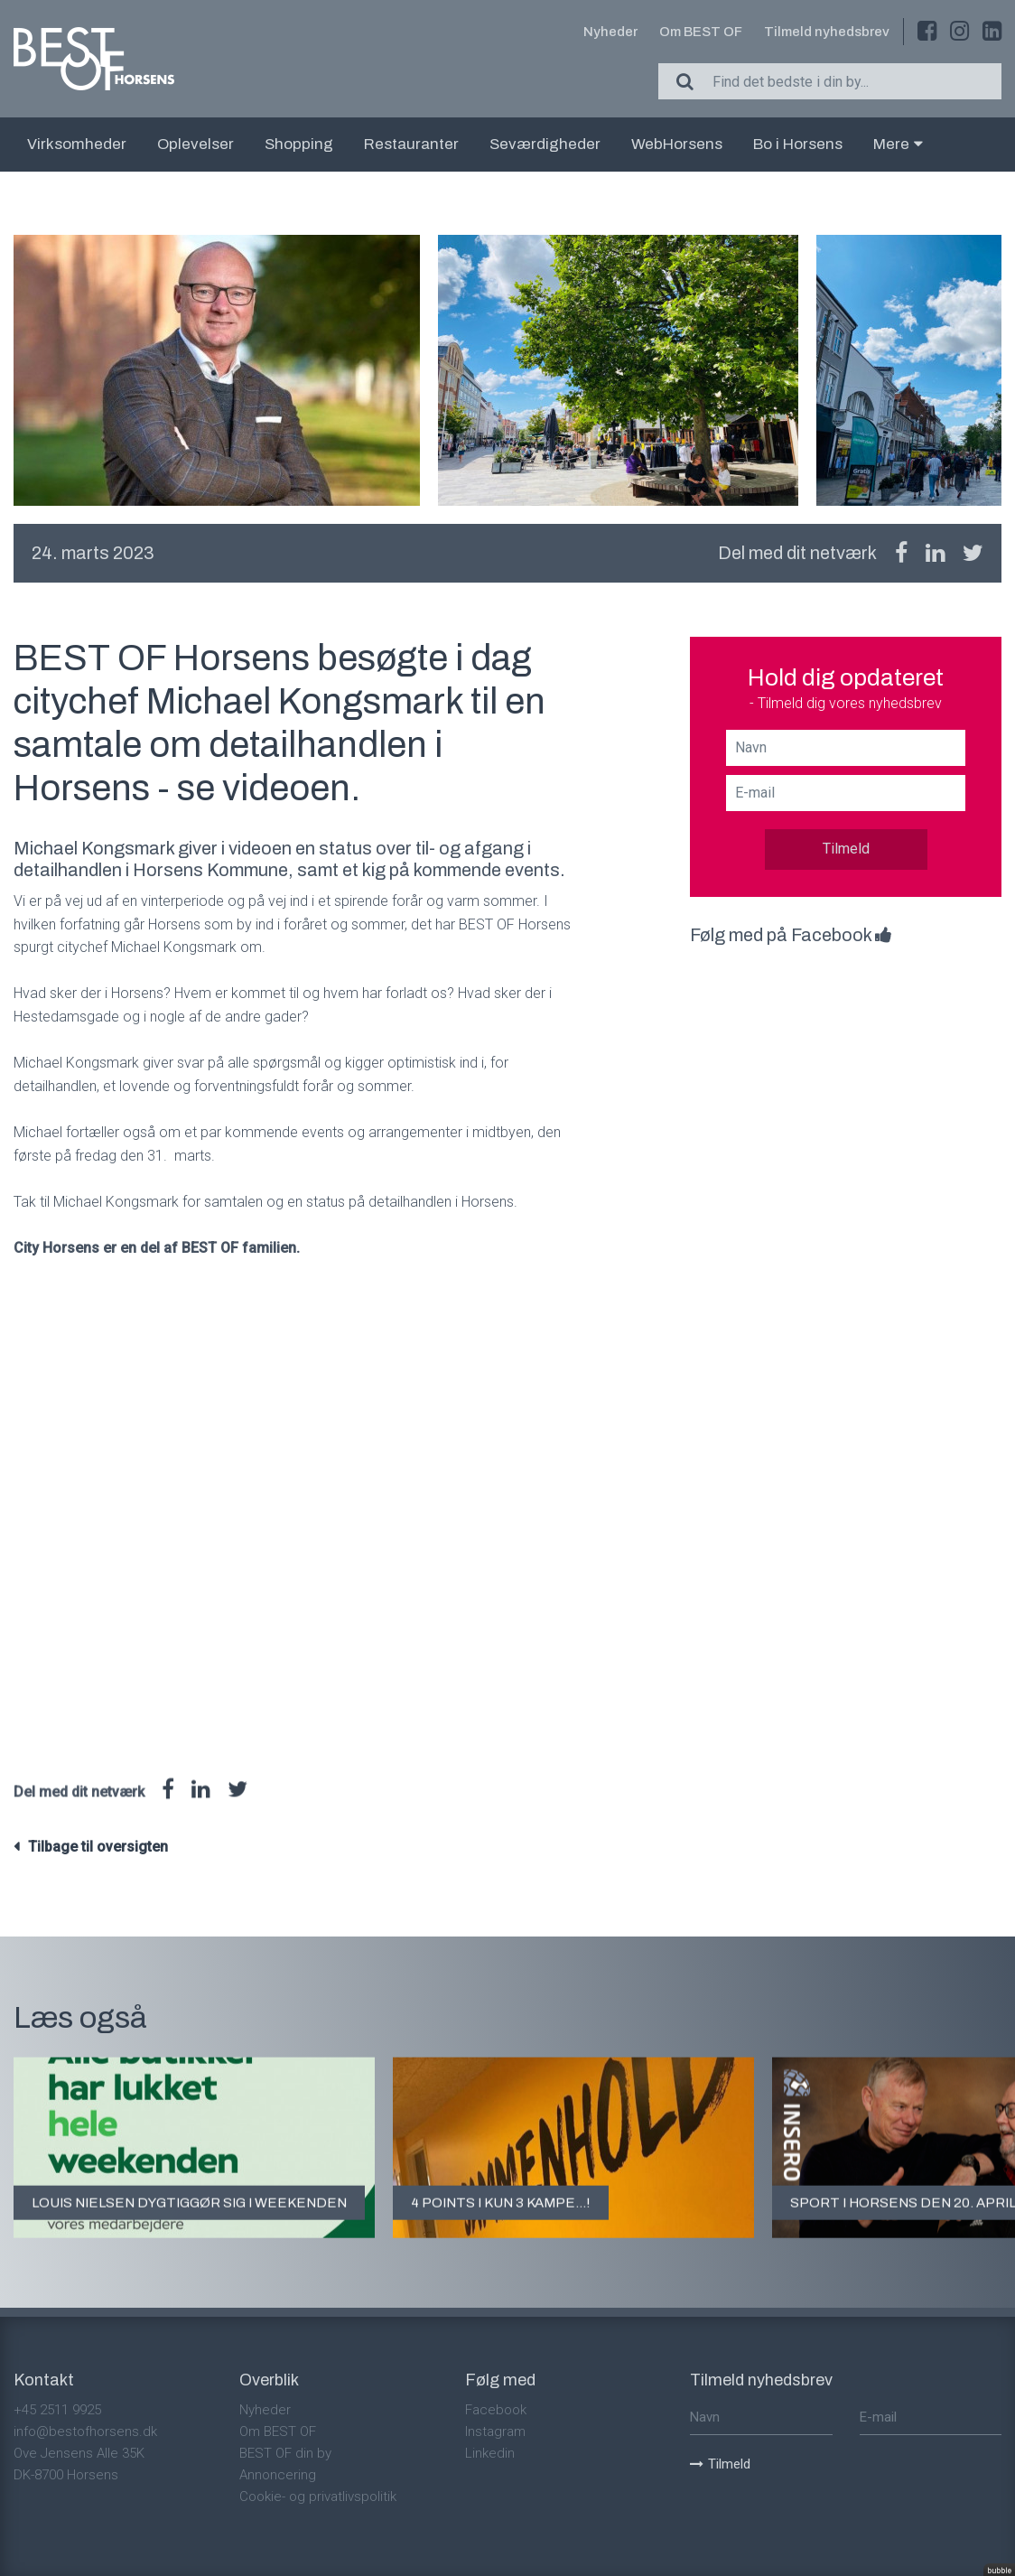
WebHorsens (676, 144)
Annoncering (277, 2475)
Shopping (299, 144)
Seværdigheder (545, 144)
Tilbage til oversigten (98, 1846)
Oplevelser (195, 144)
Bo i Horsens (798, 144)
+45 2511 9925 (57, 2410)
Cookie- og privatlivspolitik (317, 2496)
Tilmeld (846, 848)
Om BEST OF (700, 31)
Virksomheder (76, 144)
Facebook (495, 2410)
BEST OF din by (285, 2453)
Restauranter (411, 144)
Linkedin (490, 2453)
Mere (898, 144)
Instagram (495, 2431)
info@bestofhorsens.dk (85, 2431)
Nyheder (610, 31)
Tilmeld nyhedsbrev (826, 31)
